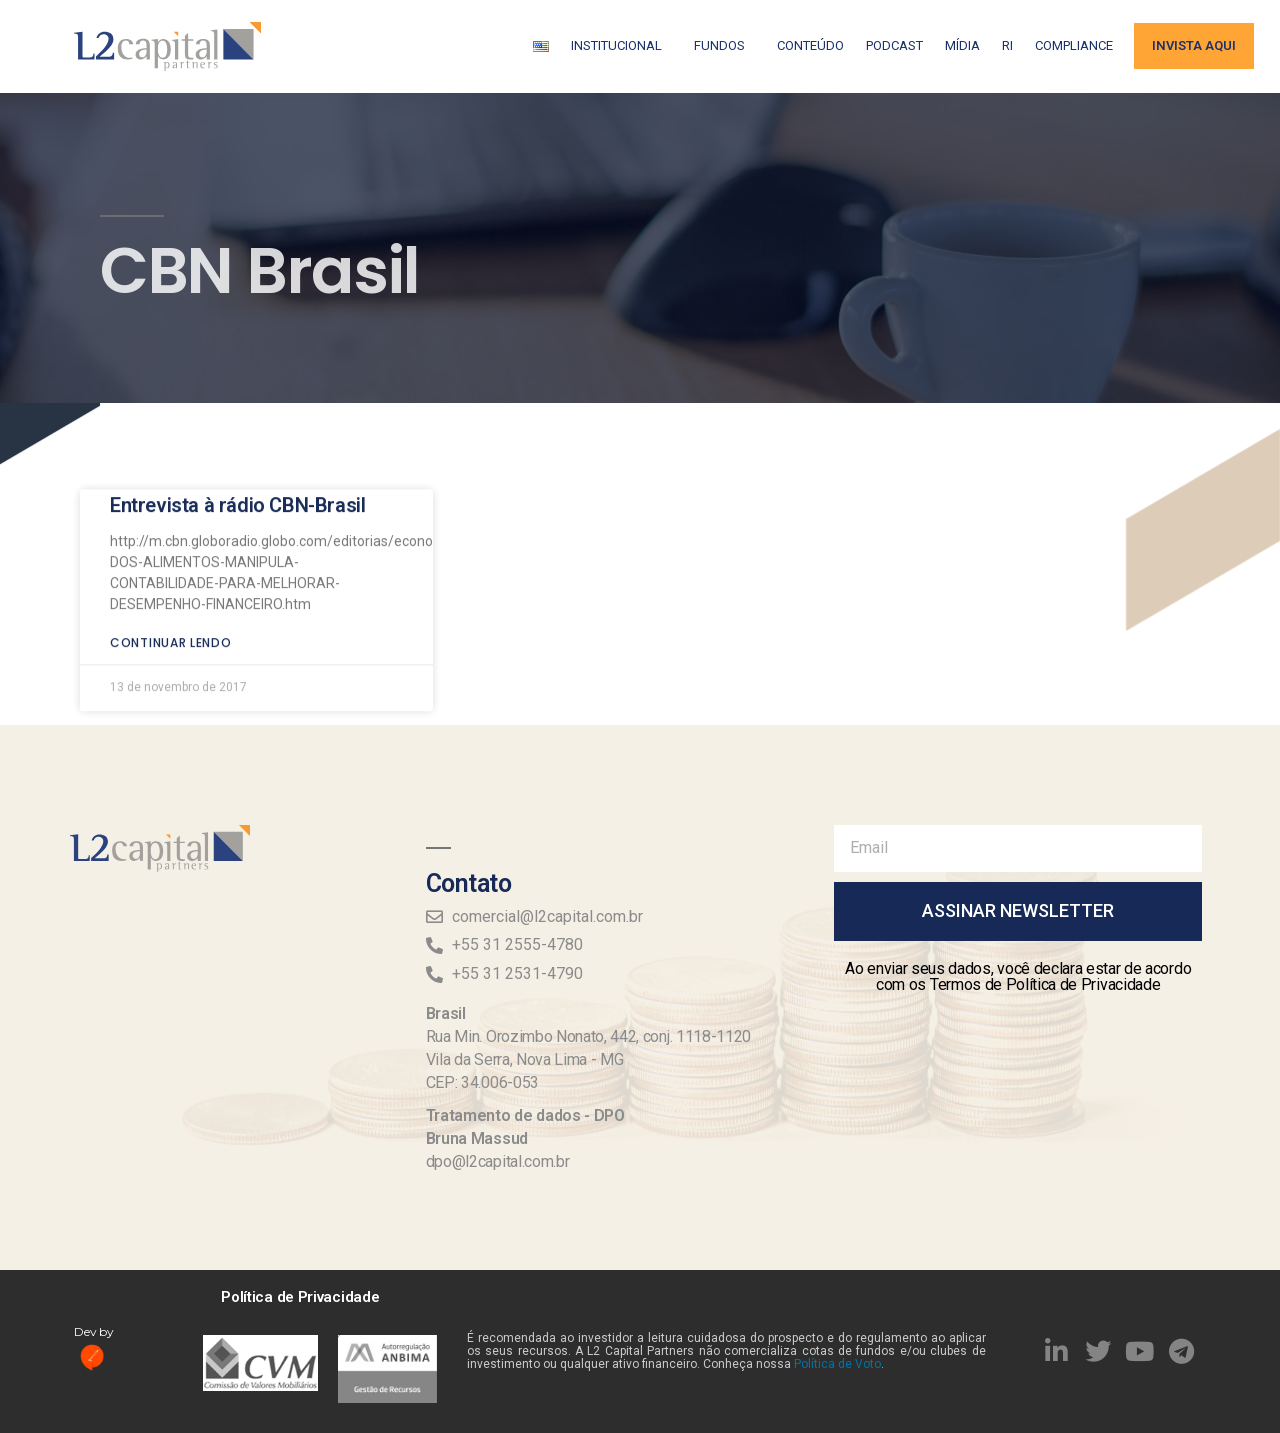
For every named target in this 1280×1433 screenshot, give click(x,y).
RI (1007, 45)
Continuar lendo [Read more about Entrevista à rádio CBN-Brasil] (171, 589)
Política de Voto (837, 1364)
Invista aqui (1194, 45)
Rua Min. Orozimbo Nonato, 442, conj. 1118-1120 (588, 1036)
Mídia (962, 45)
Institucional (621, 46)
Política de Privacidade (300, 1297)
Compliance (1074, 45)
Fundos (724, 46)
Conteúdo (810, 45)
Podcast (894, 45)
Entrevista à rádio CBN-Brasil (237, 452)
